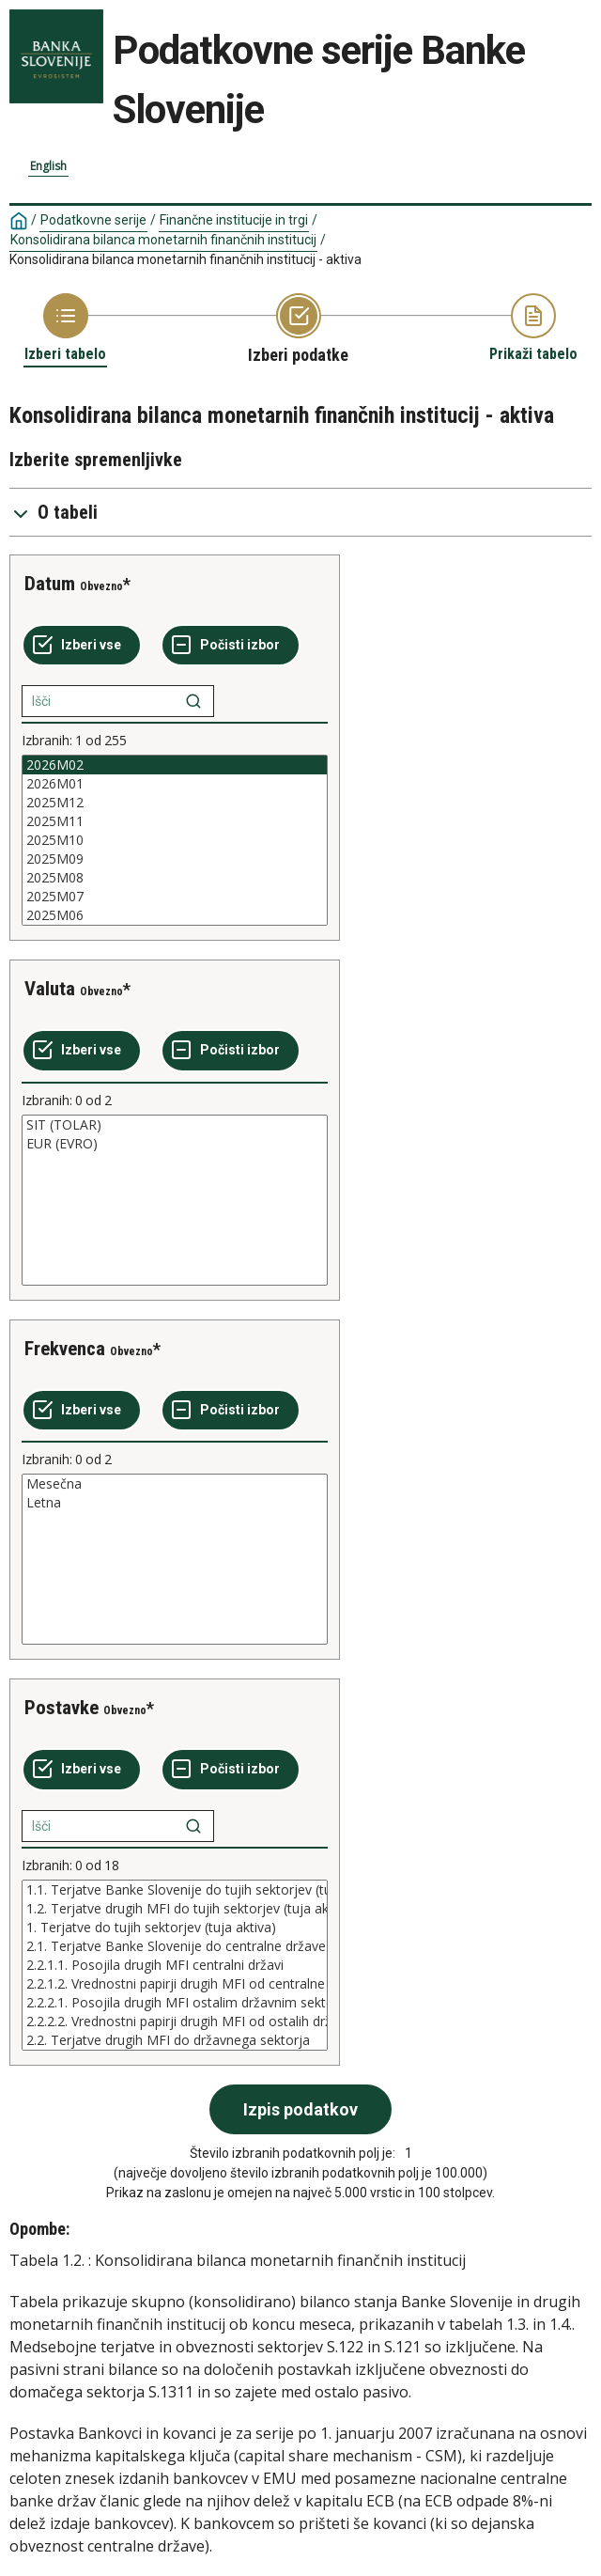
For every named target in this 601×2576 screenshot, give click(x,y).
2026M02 (175, 765)
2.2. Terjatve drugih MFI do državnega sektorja (175, 2040)
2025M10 (175, 840)
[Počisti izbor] (230, 645)
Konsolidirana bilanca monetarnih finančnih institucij (163, 239)
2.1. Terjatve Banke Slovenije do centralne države (175, 1946)
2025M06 (175, 915)
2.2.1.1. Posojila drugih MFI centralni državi (175, 1965)
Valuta (49, 988)
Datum (49, 583)
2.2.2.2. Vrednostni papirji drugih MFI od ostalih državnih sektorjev (175, 2021)
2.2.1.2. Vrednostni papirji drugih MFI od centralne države (175, 1984)
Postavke (61, 1707)
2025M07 (175, 896)
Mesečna (175, 1484)
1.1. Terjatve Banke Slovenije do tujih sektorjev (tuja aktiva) (175, 1890)
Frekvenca (64, 1348)
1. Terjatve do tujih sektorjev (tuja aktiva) (175, 1927)
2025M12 (175, 802)
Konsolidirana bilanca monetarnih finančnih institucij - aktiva (185, 259)
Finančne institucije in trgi (234, 219)
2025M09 (175, 859)
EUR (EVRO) (175, 1143)
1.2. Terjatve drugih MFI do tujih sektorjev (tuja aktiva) (175, 1908)
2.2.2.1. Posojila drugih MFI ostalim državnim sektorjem (175, 2002)
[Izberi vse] (82, 645)
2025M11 (175, 821)
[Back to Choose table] (65, 328)
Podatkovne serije (93, 219)
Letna (175, 1502)
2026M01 (175, 783)
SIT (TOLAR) (175, 1125)
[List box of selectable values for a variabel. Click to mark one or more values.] (175, 840)
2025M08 (175, 877)
